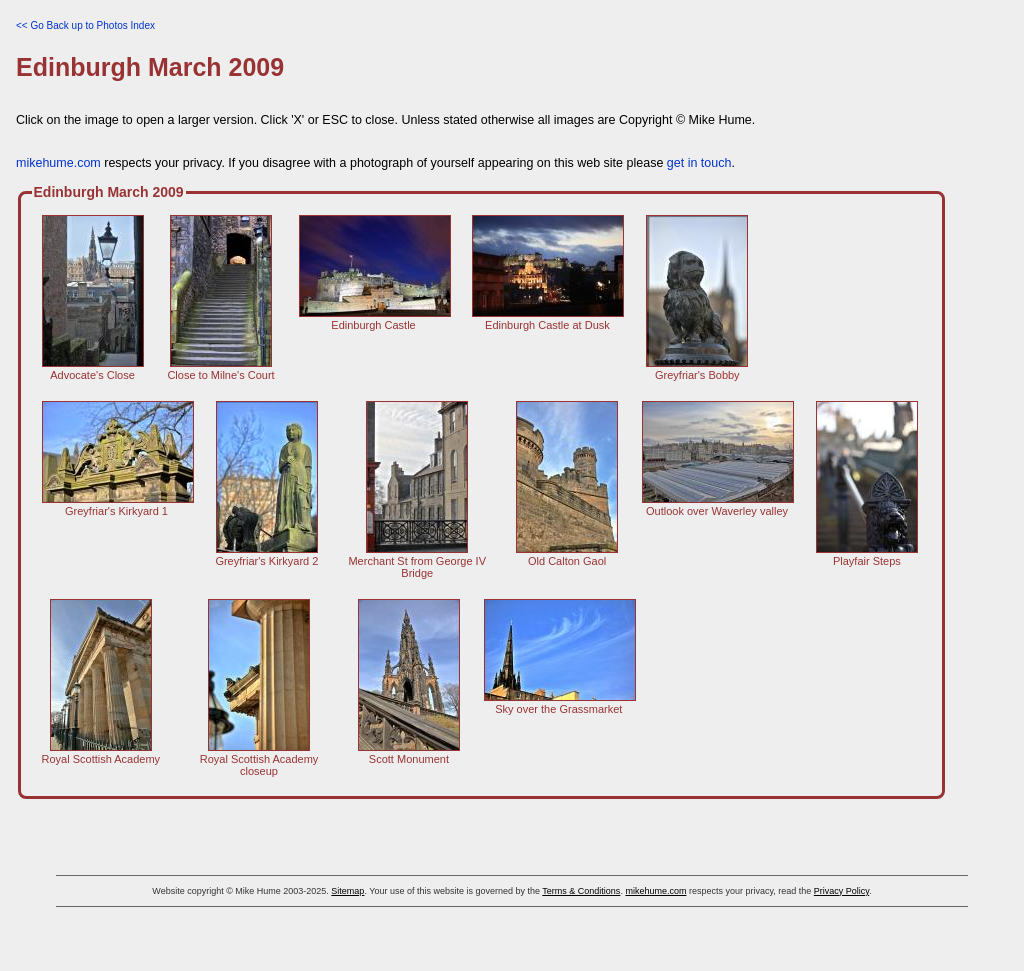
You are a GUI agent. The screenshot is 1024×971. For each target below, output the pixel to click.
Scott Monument (409, 753)
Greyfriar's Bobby (697, 369)
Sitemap (347, 891)
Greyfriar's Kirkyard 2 (266, 555)
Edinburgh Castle (375, 319)
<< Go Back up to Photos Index (85, 25)
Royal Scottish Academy (101, 753)
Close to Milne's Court (220, 369)
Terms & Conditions (581, 891)
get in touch (699, 163)
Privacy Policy (841, 891)
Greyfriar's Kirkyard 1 (118, 505)
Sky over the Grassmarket (560, 703)
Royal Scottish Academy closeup (259, 759)
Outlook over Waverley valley (718, 505)
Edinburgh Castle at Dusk (548, 319)
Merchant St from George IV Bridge (417, 561)
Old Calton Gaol (567, 555)
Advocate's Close (93, 369)
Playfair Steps (867, 555)
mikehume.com (58, 163)
